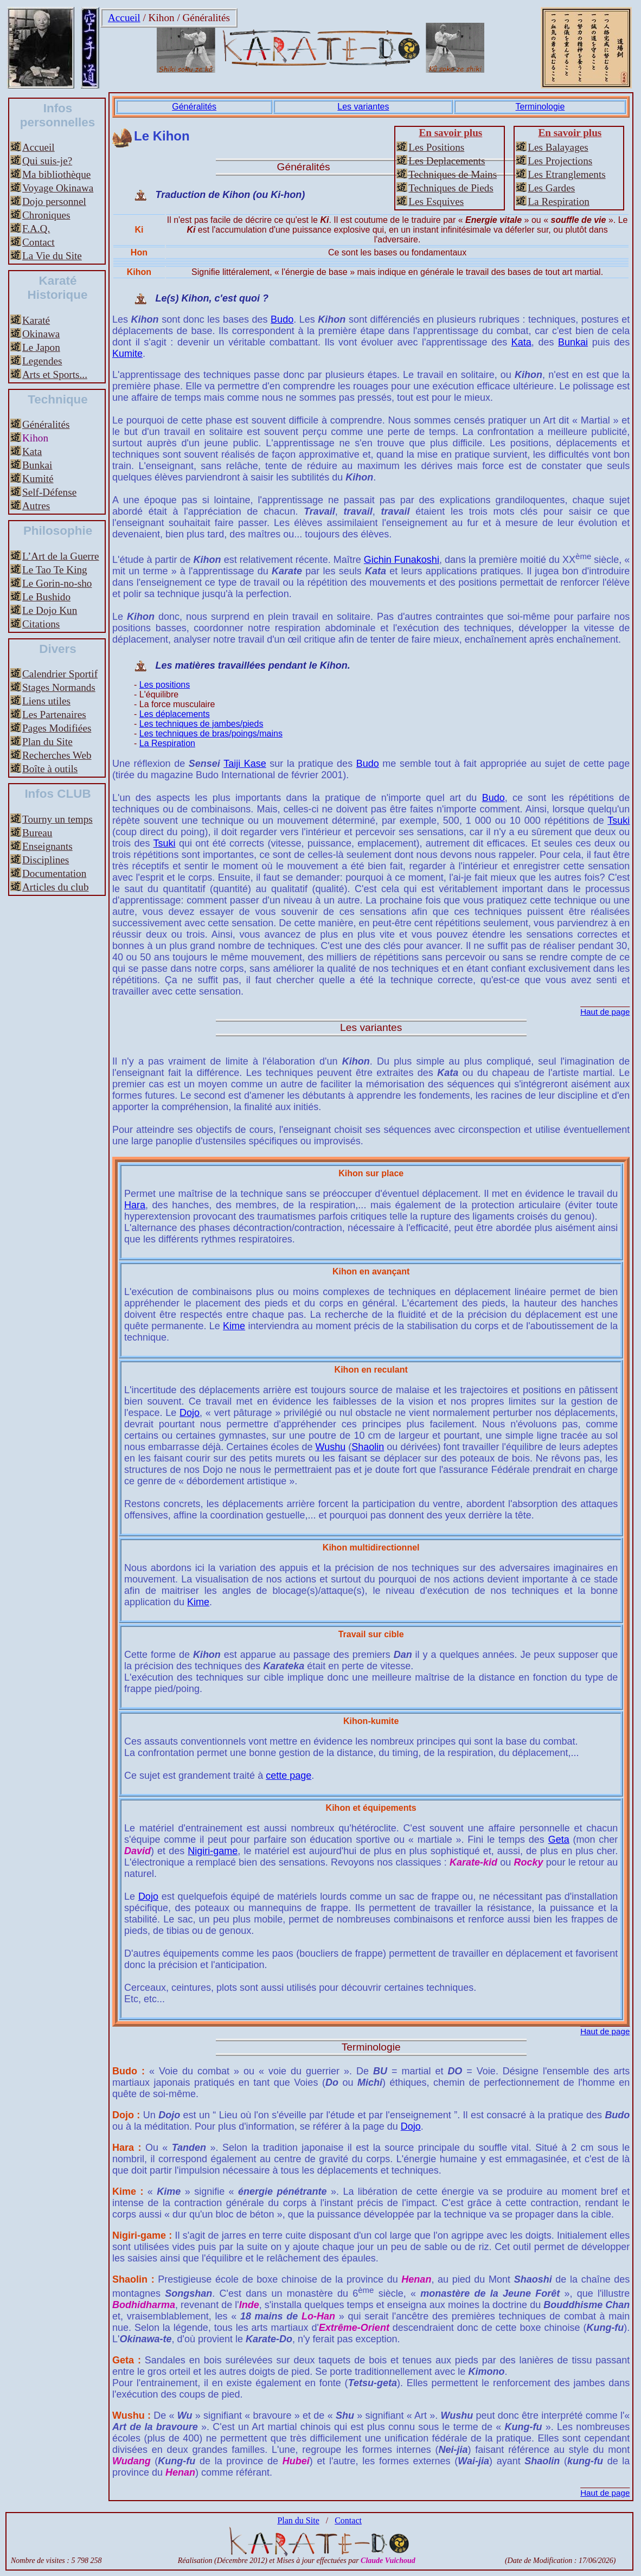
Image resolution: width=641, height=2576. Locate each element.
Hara (134, 1205)
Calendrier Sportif (60, 674)
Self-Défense (49, 492)
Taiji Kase (244, 763)
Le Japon (41, 347)
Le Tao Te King (54, 569)
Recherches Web (57, 755)
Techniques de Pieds (450, 188)
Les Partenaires (54, 714)
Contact (38, 242)
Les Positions (436, 147)
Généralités (206, 17)
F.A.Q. (36, 228)
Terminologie (540, 106)
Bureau (37, 832)
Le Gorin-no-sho (57, 583)
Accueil (124, 17)
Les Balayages (558, 147)
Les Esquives (436, 201)
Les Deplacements (446, 160)
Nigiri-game (213, 1851)
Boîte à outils (50, 768)
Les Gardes (551, 188)
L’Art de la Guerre (60, 556)
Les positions (164, 684)
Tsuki (618, 820)
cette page (288, 1775)
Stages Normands (58, 687)
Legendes (42, 361)
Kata (32, 451)
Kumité (38, 478)
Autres (36, 505)
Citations (41, 624)
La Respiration (558, 201)
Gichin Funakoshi (401, 559)
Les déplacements (174, 714)
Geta (558, 1839)
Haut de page (605, 1011)
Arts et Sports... (54, 374)
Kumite (127, 353)
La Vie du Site (52, 255)
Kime (234, 1326)
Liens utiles (46, 701)
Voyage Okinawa (57, 188)
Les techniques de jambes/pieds (201, 723)
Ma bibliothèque (56, 174)
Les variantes (363, 106)
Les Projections (560, 160)
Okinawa (41, 333)
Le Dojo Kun (49, 610)
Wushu (330, 1446)
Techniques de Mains (452, 174)
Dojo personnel (54, 201)
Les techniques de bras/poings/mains (211, 733)
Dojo (190, 1412)
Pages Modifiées (56, 728)
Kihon (162, 17)
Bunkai (37, 465)
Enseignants (47, 846)
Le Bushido (46, 597)
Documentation (54, 873)
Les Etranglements (566, 174)
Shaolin (367, 1446)
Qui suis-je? (47, 160)
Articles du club (55, 887)
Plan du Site (47, 741)
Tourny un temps (57, 819)
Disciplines (45, 860)
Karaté (36, 320)
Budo (282, 319)
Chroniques (46, 215)
